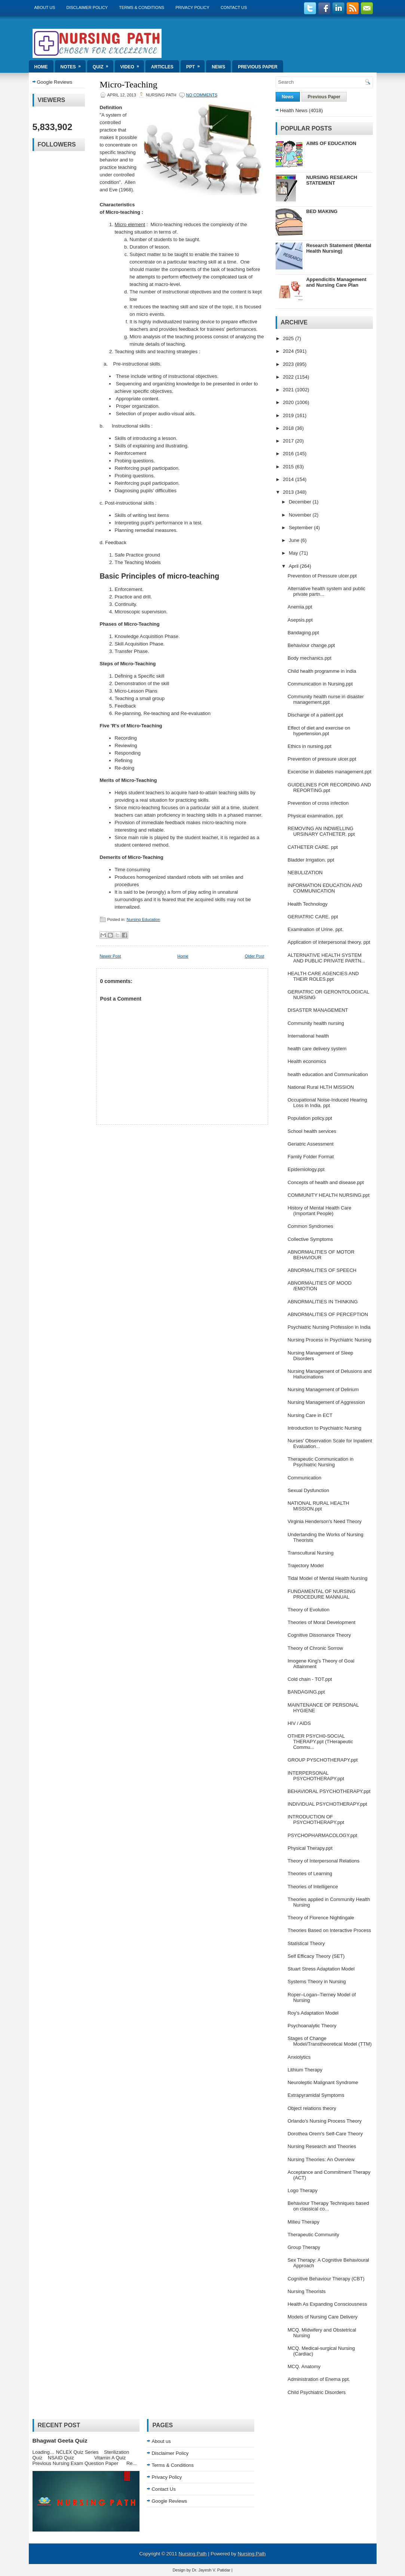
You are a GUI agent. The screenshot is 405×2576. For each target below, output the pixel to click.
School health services (312, 1131)
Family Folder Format (311, 1156)
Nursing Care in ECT (310, 1415)
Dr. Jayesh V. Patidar (211, 2570)
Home (41, 67)
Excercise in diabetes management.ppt (329, 771)
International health (308, 1036)
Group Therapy (304, 2247)
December (301, 502)
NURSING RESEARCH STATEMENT (332, 180)
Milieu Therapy (303, 2222)
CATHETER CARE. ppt (313, 847)
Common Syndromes (310, 1226)
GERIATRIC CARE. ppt (313, 916)
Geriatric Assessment (311, 1144)
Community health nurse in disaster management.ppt (326, 699)
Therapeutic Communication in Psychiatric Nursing (320, 1461)
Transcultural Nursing (311, 1553)
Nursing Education (143, 919)
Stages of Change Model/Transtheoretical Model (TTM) (330, 2041)
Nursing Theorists (307, 2291)
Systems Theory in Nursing (317, 1981)
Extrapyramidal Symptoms (316, 2095)
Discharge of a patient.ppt (315, 715)
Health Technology (308, 904)
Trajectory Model (305, 1565)
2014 (289, 479)
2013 (289, 492)
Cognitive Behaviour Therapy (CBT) (326, 2278)
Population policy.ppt (310, 1118)
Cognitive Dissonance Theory (319, 1635)
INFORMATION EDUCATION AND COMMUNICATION (325, 888)
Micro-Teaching (128, 84)
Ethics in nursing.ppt (309, 746)
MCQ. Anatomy (304, 2366)
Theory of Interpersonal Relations (323, 1861)
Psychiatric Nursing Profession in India (329, 1327)
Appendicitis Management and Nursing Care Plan (336, 282)
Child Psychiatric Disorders (317, 2392)
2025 (289, 338)
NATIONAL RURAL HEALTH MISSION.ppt (318, 1506)
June (295, 540)
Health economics (307, 1061)
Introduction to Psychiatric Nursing (324, 1428)
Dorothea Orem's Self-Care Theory (325, 2133)
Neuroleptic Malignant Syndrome (323, 2082)
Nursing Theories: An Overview (321, 2159)
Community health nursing (316, 1023)
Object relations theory (312, 2108)
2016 (289, 453)
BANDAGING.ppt (306, 1692)
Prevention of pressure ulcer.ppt (322, 759)
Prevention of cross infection (318, 803)
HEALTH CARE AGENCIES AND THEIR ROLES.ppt (323, 976)
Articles (162, 67)
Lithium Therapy (305, 2070)
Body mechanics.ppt (309, 658)
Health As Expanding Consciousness (327, 2304)
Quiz (103, 65)
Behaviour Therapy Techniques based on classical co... (328, 2206)
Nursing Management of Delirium (323, 1389)
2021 (289, 389)
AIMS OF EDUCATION (331, 143)
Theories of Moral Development (321, 1622)
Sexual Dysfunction (308, 1490)
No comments (202, 95)
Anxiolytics (299, 2057)
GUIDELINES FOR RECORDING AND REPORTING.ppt (329, 787)
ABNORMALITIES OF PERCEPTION (328, 1314)
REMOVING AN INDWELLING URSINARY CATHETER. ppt (321, 831)
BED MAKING (322, 211)
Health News (294, 110)
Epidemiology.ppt (306, 1169)
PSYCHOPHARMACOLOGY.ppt (322, 1835)
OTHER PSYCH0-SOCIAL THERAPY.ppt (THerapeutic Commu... (320, 1741)
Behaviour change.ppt (311, 645)
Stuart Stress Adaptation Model (321, 1969)
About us (44, 7)
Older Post (254, 956)
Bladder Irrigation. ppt (311, 860)
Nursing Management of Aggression (326, 1402)
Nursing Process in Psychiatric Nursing (329, 1340)
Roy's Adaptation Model (313, 2013)
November (301, 515)
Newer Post (110, 956)
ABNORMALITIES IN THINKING (323, 1301)
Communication (304, 1477)
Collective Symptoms (310, 1239)
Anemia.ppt (300, 607)
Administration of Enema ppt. (319, 2379)
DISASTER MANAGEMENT (318, 1010)
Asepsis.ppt (300, 620)
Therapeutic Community (313, 2234)
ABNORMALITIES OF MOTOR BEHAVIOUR (321, 1254)
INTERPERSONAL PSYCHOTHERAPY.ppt (316, 1775)
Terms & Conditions (141, 7)
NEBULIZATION (305, 872)
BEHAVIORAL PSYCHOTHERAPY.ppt (329, 1791)
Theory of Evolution (308, 1609)
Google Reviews (55, 82)
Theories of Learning (310, 1873)
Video (132, 65)
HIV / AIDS (299, 1723)
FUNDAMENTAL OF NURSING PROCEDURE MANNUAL (321, 1594)
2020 (289, 402)
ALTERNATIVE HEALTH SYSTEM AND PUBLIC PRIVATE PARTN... (326, 958)
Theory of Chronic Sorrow (315, 1648)
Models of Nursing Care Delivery (323, 2317)
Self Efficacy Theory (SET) (316, 1956)
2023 (289, 364)
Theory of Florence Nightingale (321, 1917)
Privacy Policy (192, 7)
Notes (73, 65)
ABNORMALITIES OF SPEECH (322, 1270)
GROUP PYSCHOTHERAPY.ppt (323, 1760)
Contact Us (234, 7)
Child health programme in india (322, 671)
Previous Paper (257, 67)
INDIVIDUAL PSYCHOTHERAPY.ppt (327, 1804)
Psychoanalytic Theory (312, 2025)
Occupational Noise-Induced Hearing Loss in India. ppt (327, 1102)
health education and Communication (328, 1074)
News (218, 67)
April (294, 566)
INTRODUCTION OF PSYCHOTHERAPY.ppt (316, 1819)
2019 (289, 415)
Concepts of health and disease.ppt (326, 1182)
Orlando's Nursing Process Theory (325, 2121)
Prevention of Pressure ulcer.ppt (322, 576)
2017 (289, 441)
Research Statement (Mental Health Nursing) (338, 248)
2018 (289, 428)
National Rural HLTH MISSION (321, 1087)
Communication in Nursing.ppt (320, 684)
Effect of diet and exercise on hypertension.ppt (319, 730)
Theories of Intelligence (313, 1886)
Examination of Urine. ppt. (316, 929)
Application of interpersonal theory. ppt (329, 942)
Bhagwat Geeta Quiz (60, 2440)
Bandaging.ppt (303, 632)
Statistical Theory (306, 1943)
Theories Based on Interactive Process (329, 1930)
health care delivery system (317, 1048)
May (294, 553)
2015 (289, 466)
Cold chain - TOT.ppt (310, 1679)
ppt (195, 65)
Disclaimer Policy (87, 7)
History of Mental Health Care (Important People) (320, 1210)
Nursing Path (192, 2554)
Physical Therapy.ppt (310, 1848)
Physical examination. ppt (315, 816)
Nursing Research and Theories (322, 2146)
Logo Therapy (302, 2190)
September (301, 527)
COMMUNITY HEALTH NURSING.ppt (328, 1195)
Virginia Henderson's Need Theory (325, 1521)
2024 (289, 351)
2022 (289, 377)
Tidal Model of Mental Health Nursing (327, 1578)
